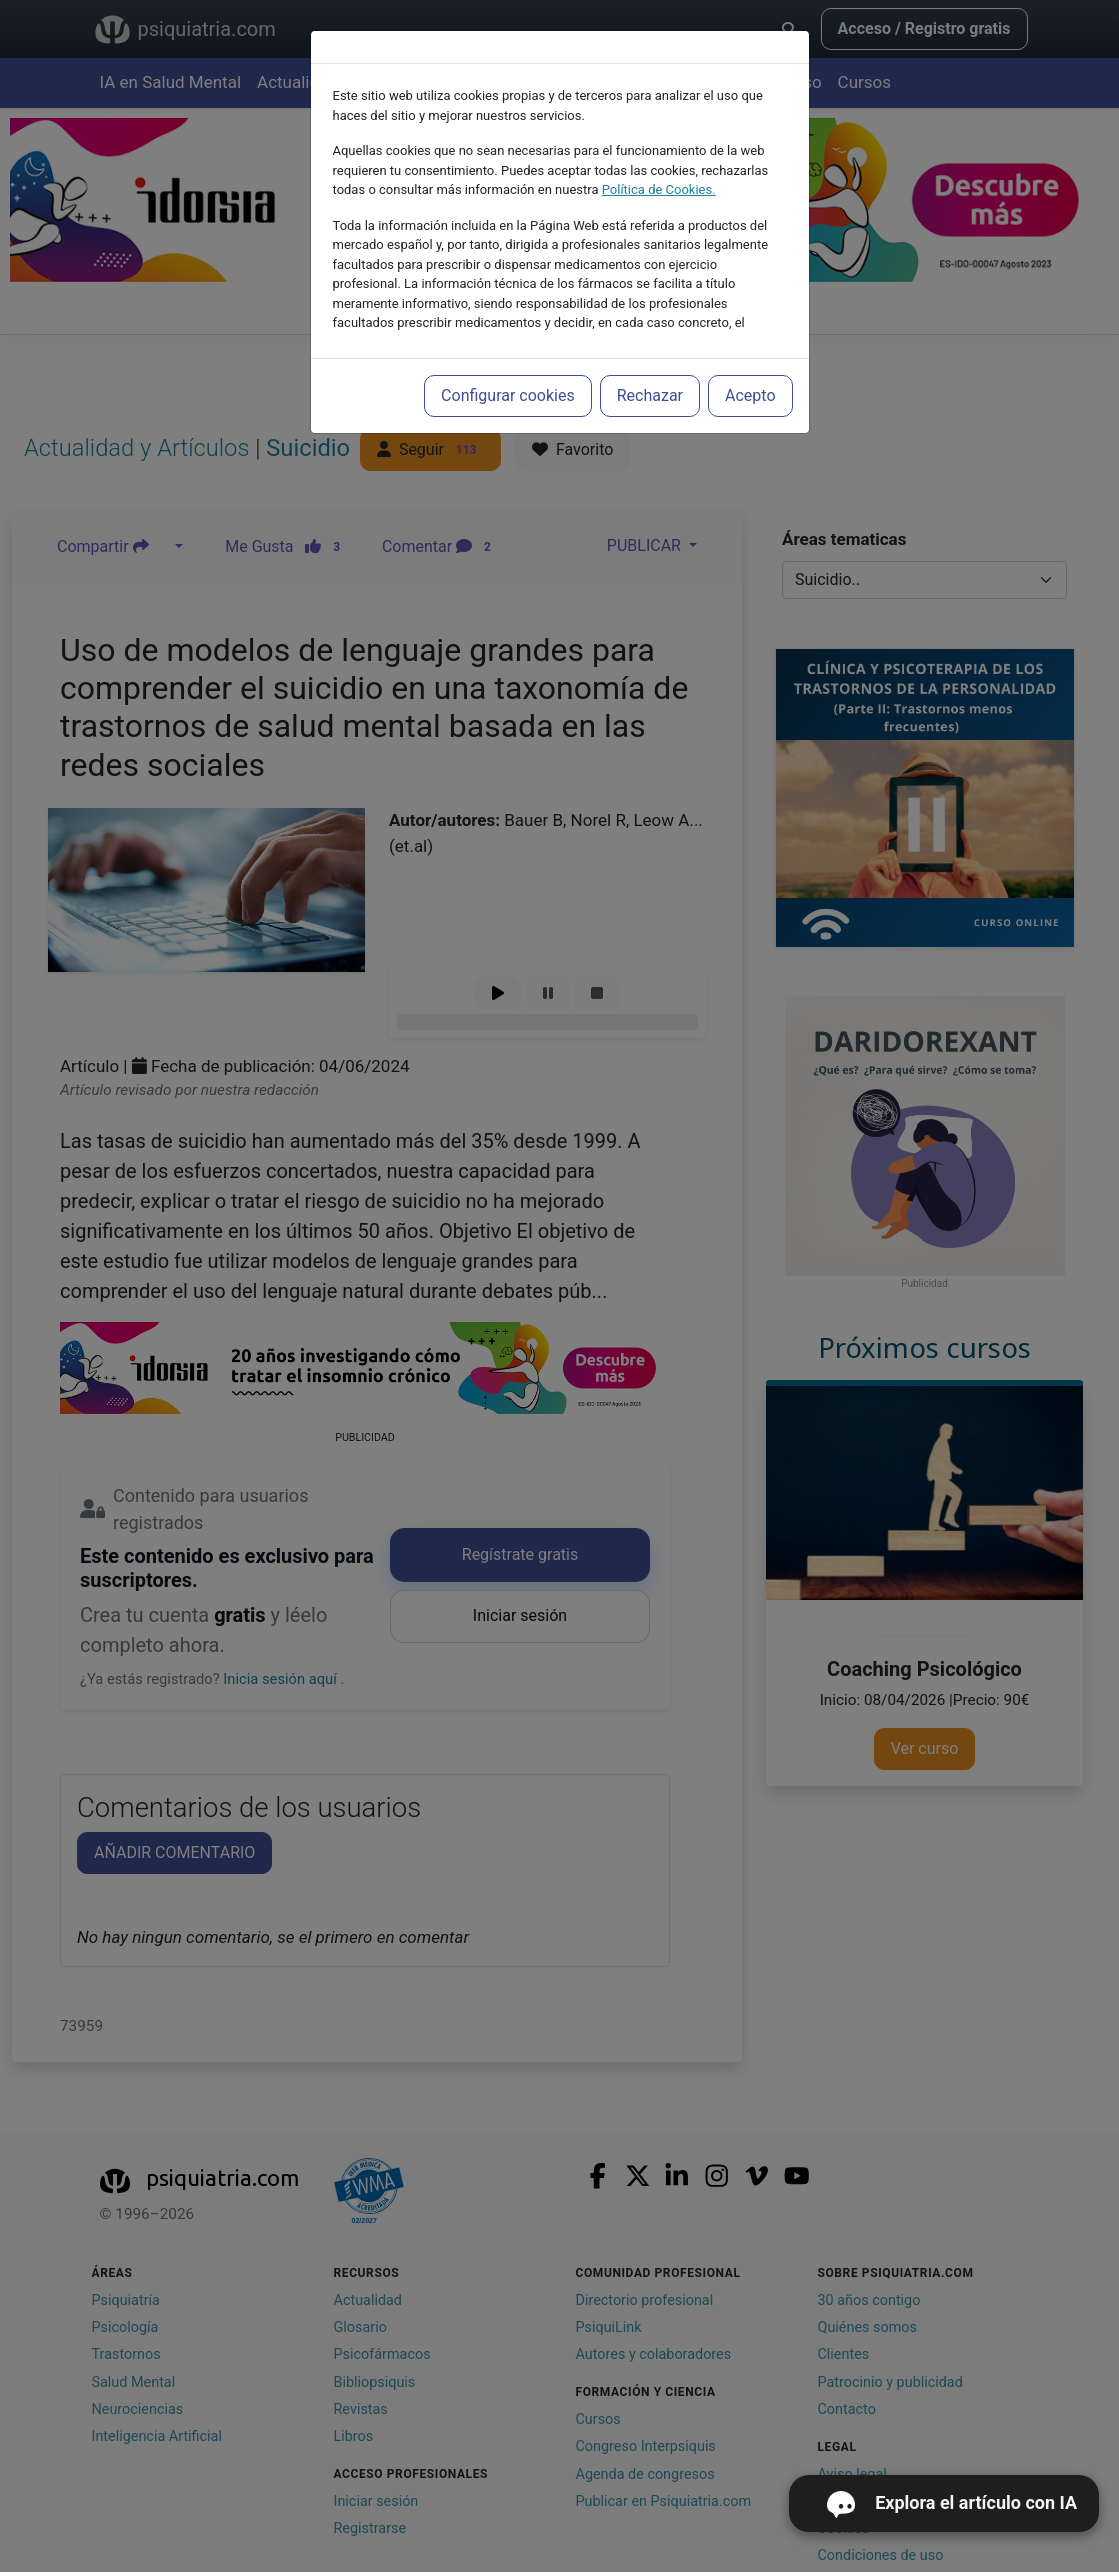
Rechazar (650, 395)
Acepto (750, 395)
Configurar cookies (508, 395)
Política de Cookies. (659, 189)
